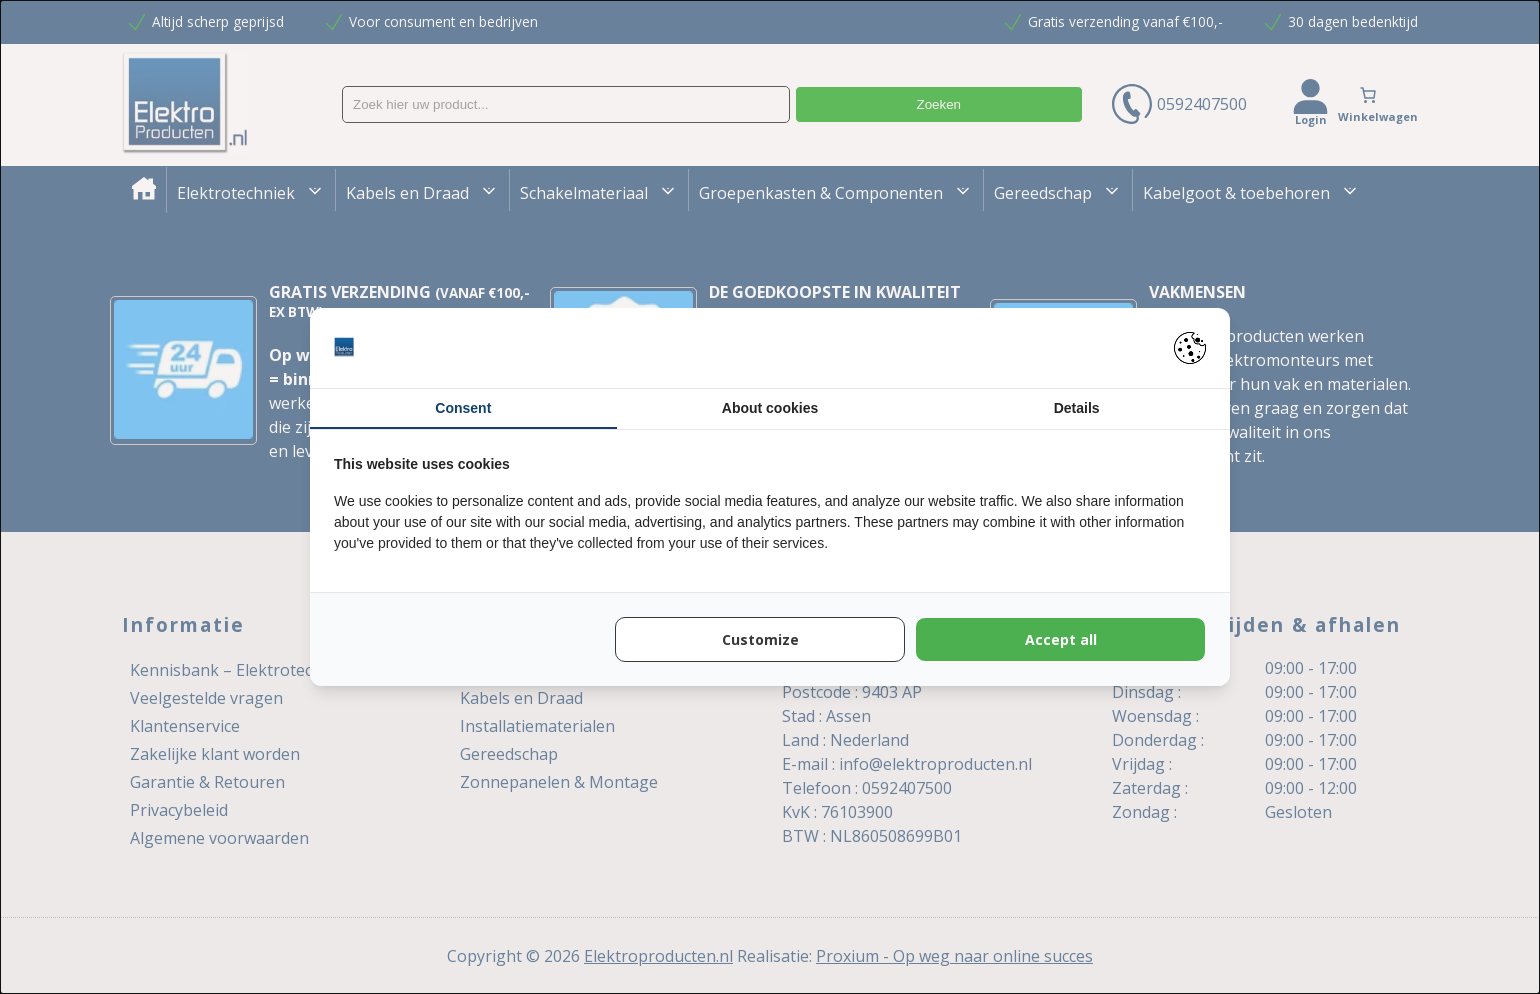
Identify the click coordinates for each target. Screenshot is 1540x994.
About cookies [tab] (770, 408)
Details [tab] (1077, 408)
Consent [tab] (463, 408)
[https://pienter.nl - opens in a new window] (1190, 348)
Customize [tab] (760, 639)
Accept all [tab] (1061, 639)
